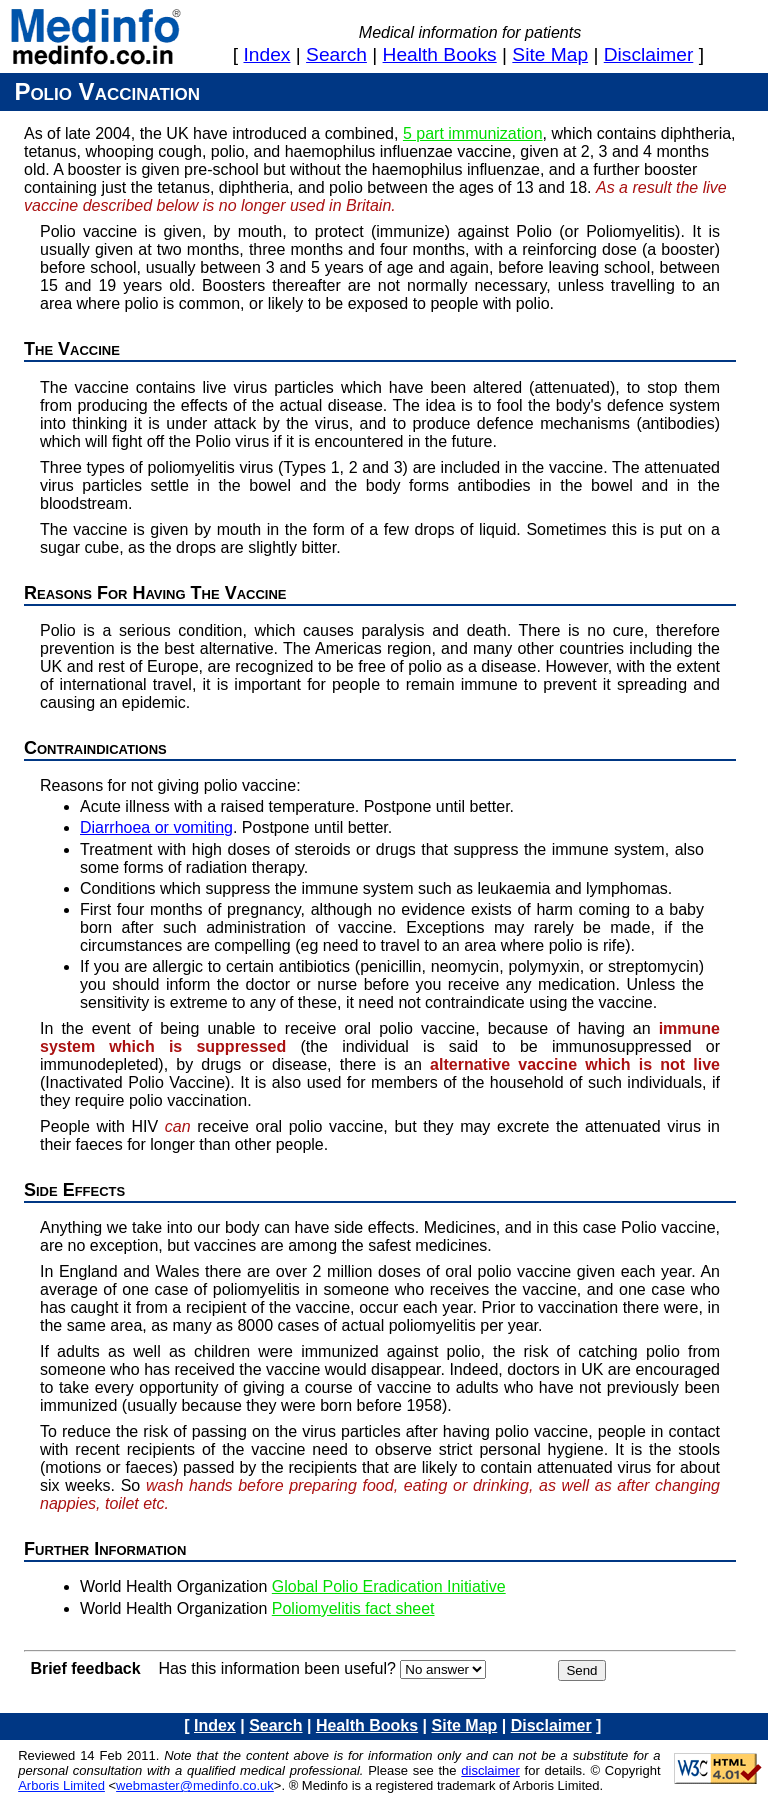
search (336, 54)
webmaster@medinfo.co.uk (195, 1785)
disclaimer (649, 54)
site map (550, 54)
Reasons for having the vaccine (155, 593)
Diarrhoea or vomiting (156, 827)
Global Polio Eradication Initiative (389, 1586)
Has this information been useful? (276, 1668)
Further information (105, 1549)
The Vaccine (72, 349)
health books (440, 54)
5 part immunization (473, 133)
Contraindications (95, 748)
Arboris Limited (61, 1785)
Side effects (74, 1190)
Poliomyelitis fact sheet (353, 1608)
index (267, 54)
